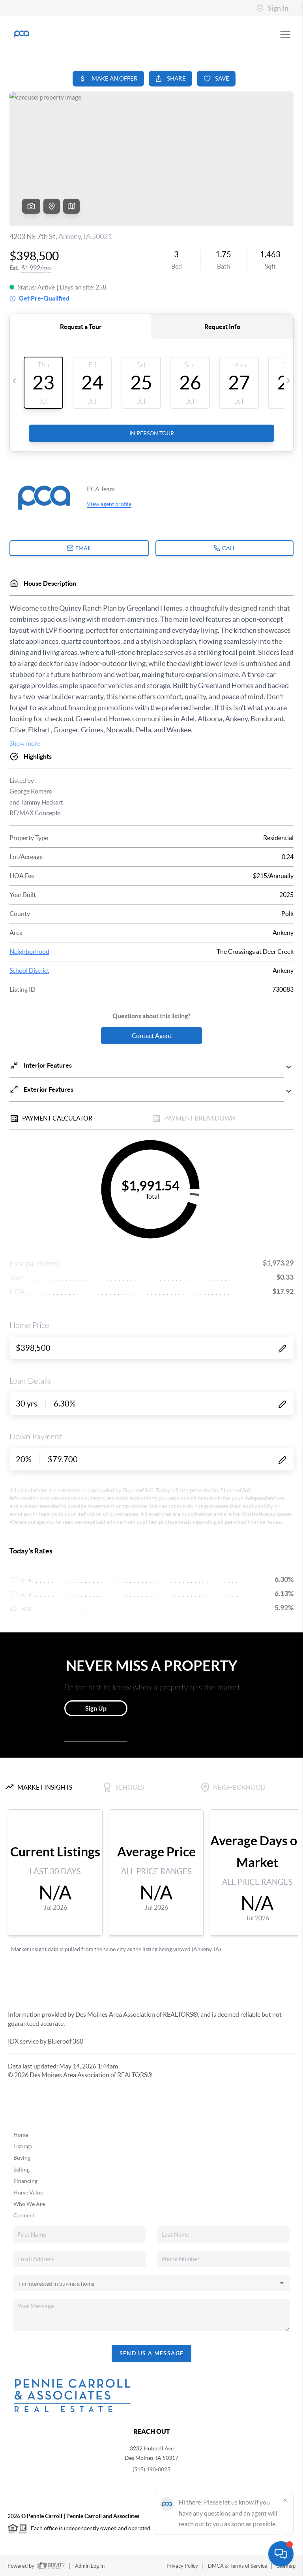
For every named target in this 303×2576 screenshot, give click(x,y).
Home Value (28, 2192)
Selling (21, 2169)
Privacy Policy (182, 2566)
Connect (23, 2215)
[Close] (285, 2500)
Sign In (272, 8)
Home (20, 2135)
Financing (25, 2181)
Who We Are (29, 2204)
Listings (22, 2146)
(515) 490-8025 (151, 2469)
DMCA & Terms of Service (237, 2566)
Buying (21, 2158)
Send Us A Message (152, 2353)
